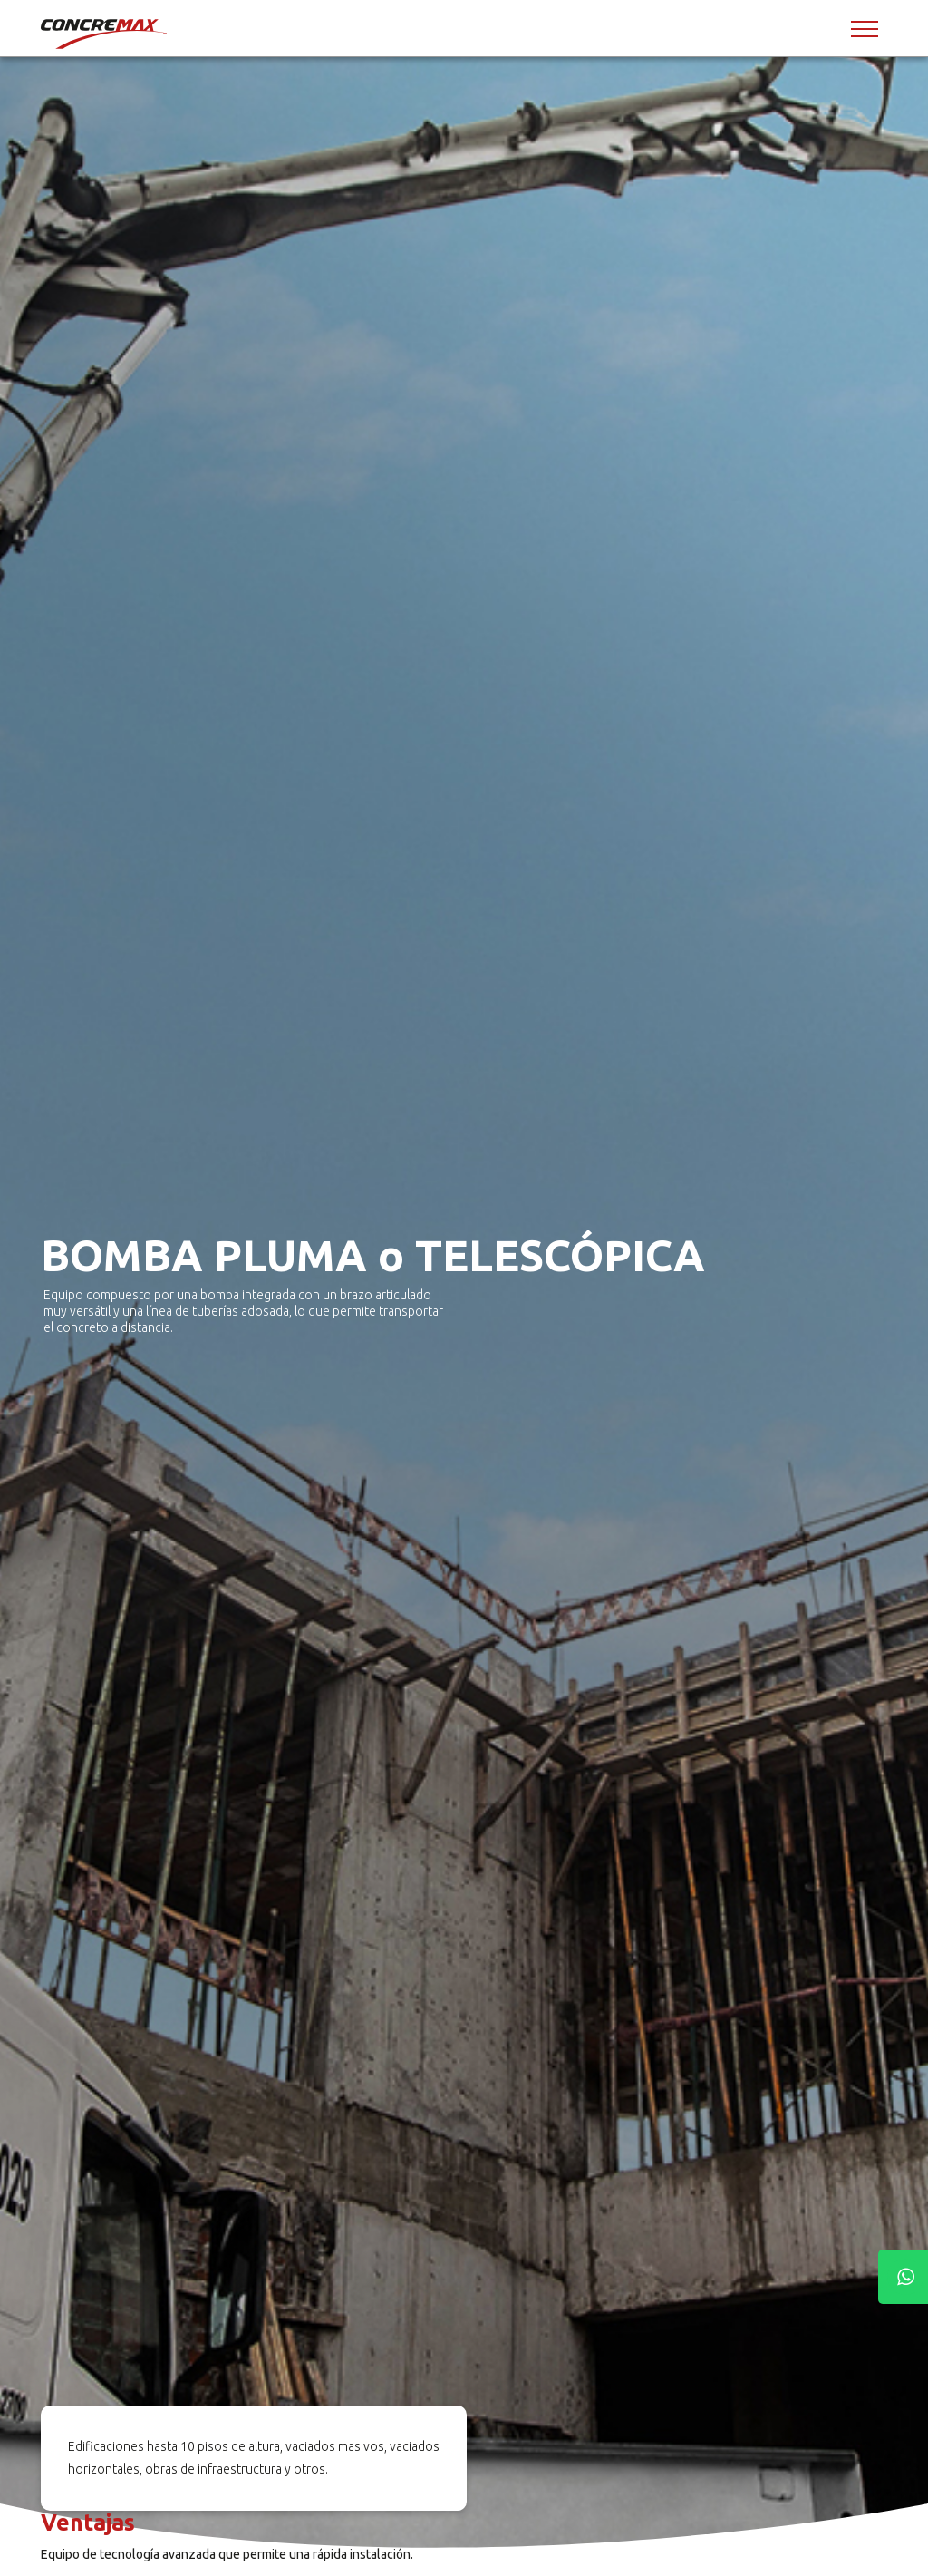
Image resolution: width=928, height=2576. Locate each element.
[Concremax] (105, 33)
